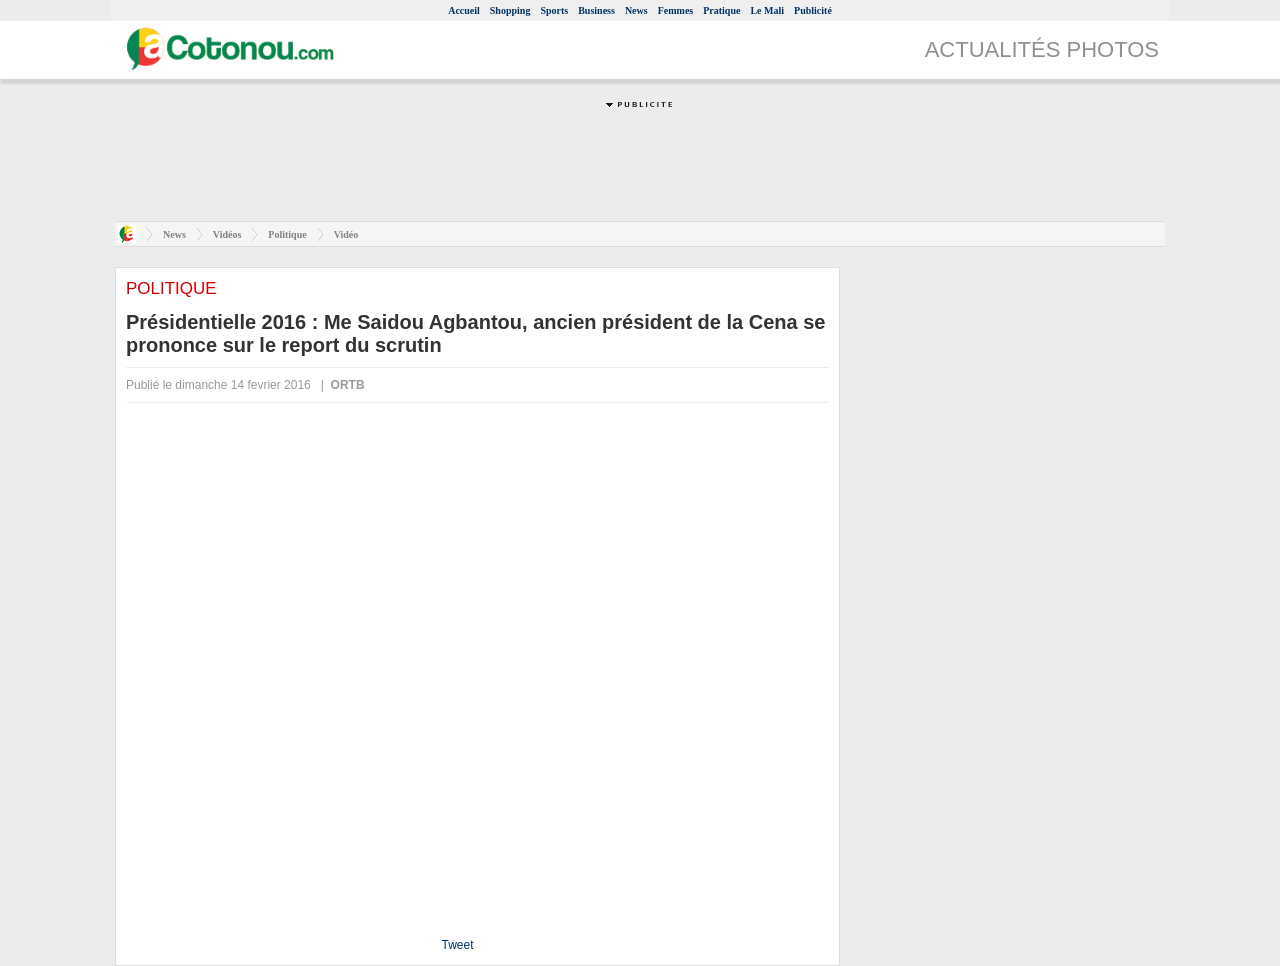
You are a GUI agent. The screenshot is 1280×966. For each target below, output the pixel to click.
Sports (554, 10)
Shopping (510, 10)
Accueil (464, 10)
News (636, 10)
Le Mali (767, 10)
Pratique (721, 10)
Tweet (457, 945)
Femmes (676, 10)
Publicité (813, 10)
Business (596, 10)
